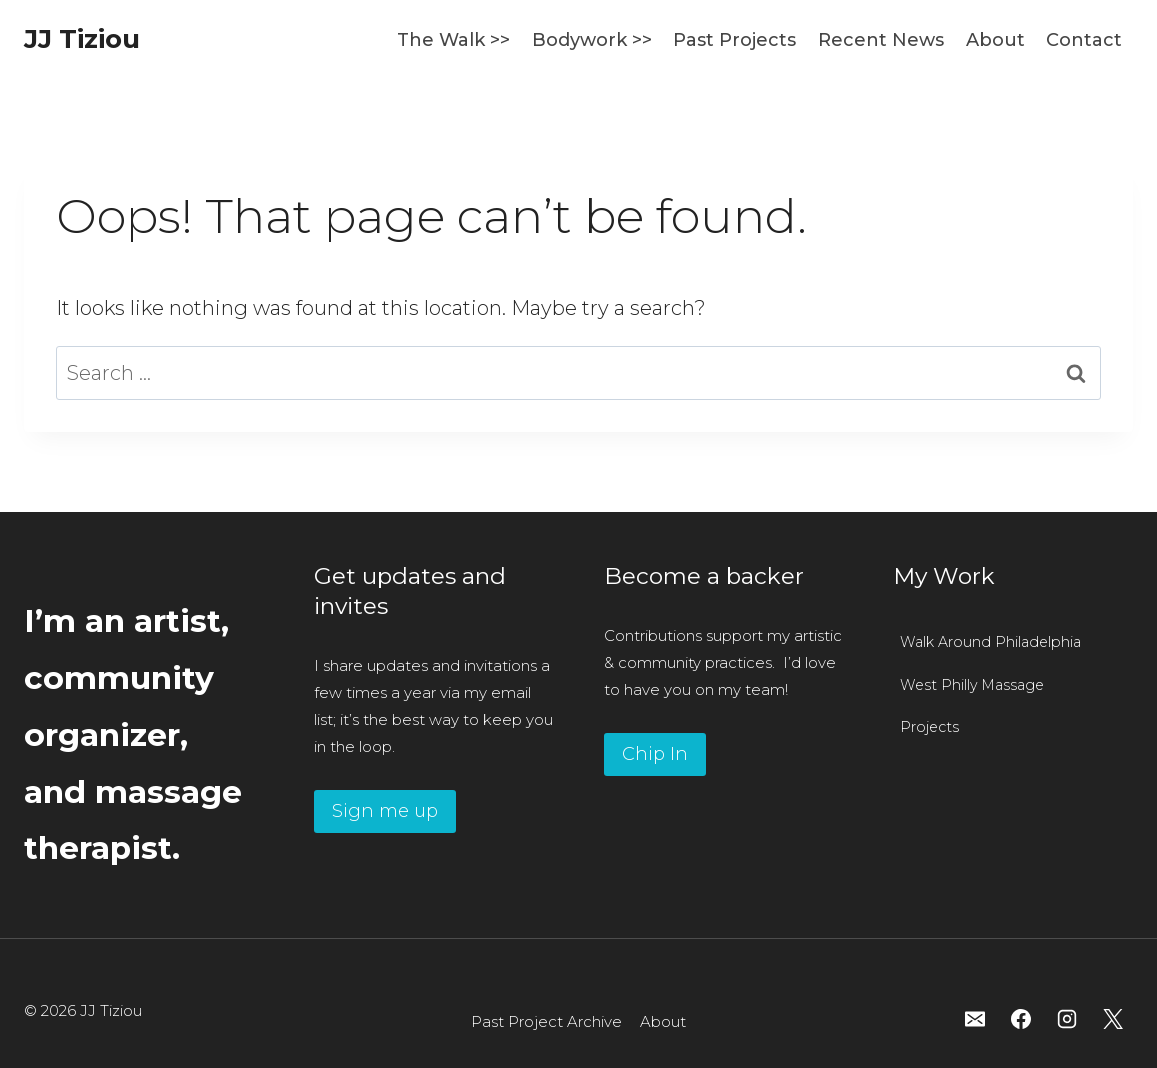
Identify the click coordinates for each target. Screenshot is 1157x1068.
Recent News (881, 40)
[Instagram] (1067, 1019)
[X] (1113, 1019)
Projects (929, 727)
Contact (1084, 40)
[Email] (975, 1019)
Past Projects (734, 40)
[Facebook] (1021, 1019)
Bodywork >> (592, 40)
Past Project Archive (546, 1021)
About (995, 40)
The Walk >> (453, 40)
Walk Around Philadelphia (990, 642)
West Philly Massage (972, 685)
